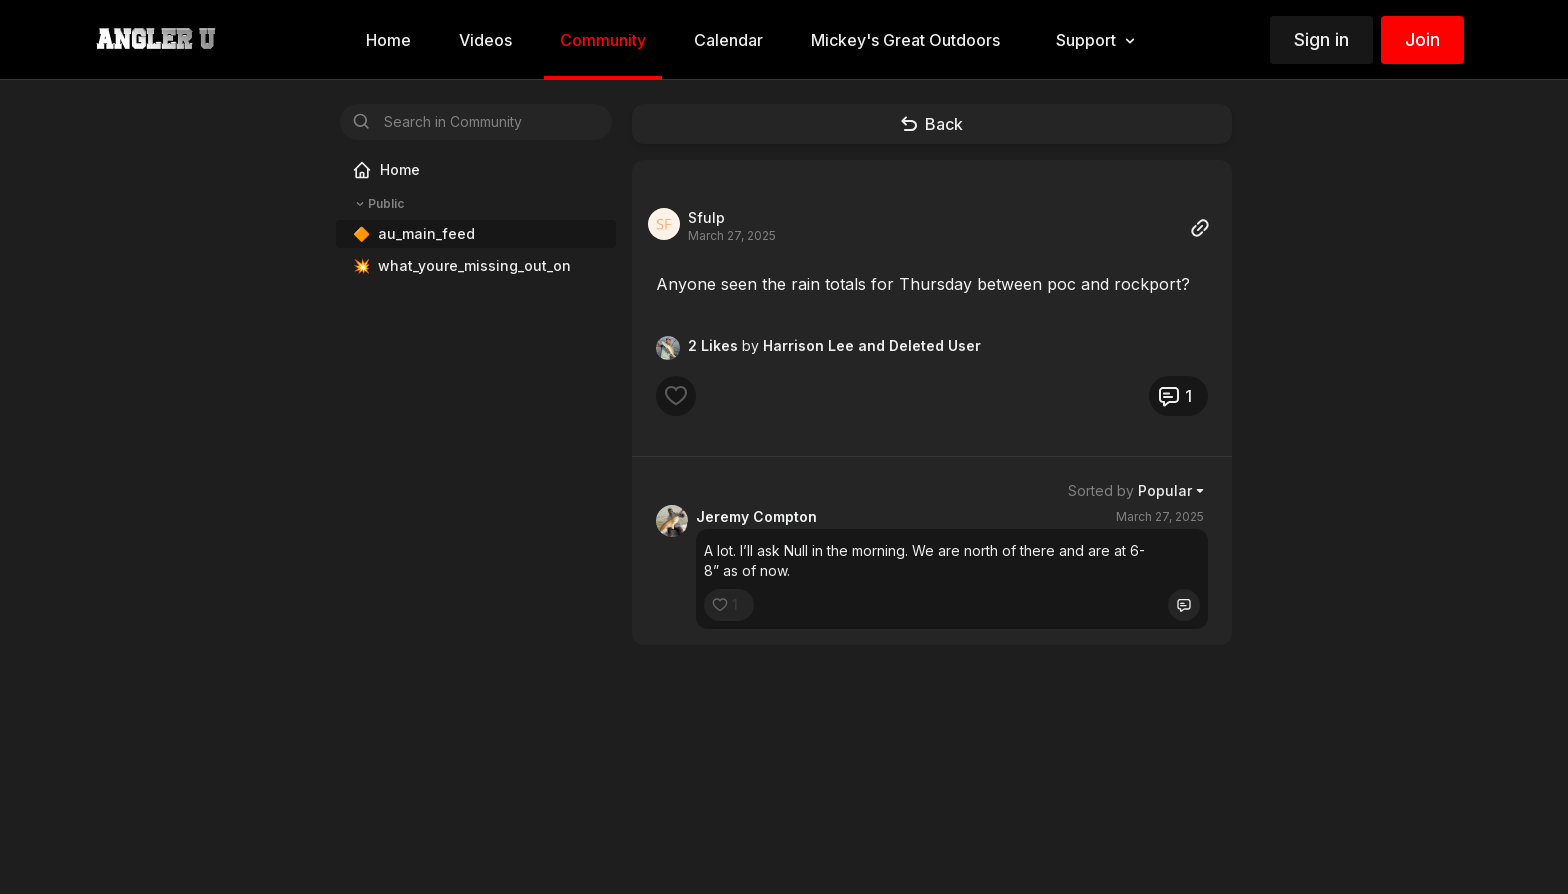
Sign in (1321, 39)
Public (378, 204)
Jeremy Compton (756, 516)
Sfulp (706, 217)
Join (1422, 39)
